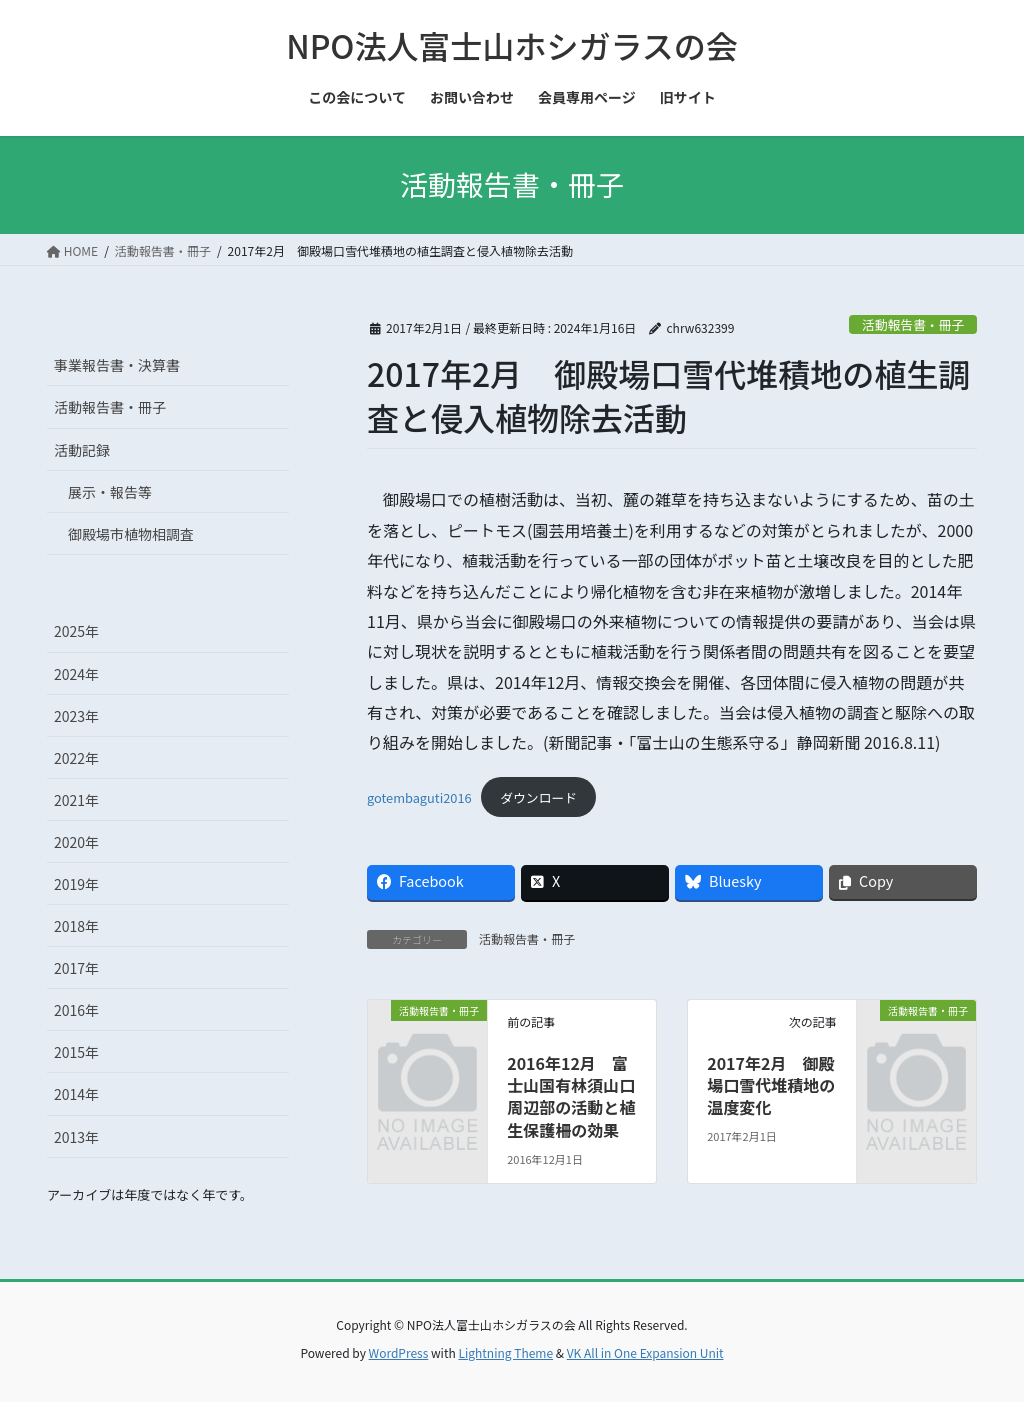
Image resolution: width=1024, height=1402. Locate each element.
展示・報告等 (110, 492)
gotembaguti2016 (419, 797)
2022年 (76, 758)
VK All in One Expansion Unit (645, 1352)
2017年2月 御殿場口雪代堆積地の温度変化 (771, 1085)
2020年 (76, 842)
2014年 (76, 1094)
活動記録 (82, 450)
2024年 (76, 674)
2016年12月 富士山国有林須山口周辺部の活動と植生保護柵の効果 (571, 1096)
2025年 (76, 631)
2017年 (76, 968)
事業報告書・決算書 (117, 365)
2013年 (76, 1137)
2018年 (76, 926)
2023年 (76, 716)
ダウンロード (538, 797)
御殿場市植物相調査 (131, 534)
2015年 (76, 1052)
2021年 (76, 800)
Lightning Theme (505, 1352)
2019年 (76, 884)
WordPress (399, 1352)
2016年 (76, 1010)
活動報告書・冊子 (913, 324)
